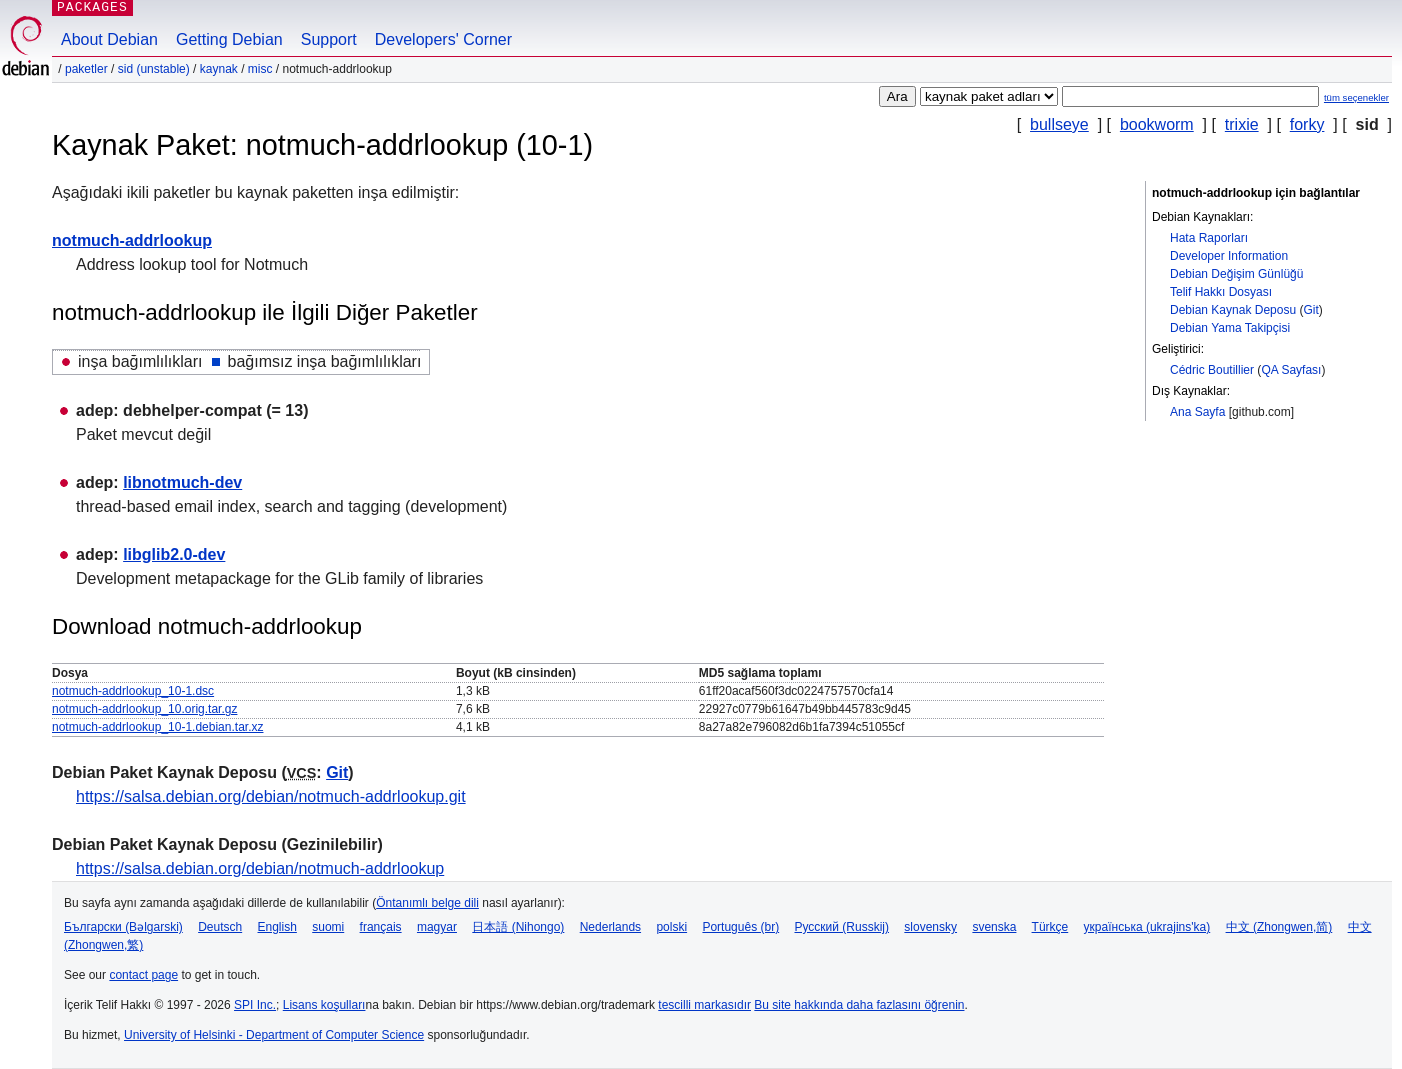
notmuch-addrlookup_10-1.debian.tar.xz (157, 727)
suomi (328, 927)
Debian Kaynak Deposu (1233, 310)
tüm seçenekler (1356, 97)
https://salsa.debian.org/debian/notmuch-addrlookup (260, 868)
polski (671, 927)
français (381, 927)
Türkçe (1050, 927)
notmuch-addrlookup (132, 240)
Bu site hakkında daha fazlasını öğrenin (859, 1005)
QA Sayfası (1291, 370)
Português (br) (740, 927)
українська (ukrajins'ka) (1147, 927)
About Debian (109, 39)
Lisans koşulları (324, 1005)
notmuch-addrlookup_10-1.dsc (133, 691)
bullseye (1059, 124)
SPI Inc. (255, 1005)
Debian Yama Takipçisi (1230, 328)
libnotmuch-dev (182, 482)
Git (1310, 310)
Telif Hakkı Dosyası (1221, 292)
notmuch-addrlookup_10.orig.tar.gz (144, 709)
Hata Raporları (1209, 238)
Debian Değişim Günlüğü (1236, 274)
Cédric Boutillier (1212, 370)
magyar (437, 927)
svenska (994, 927)
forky (1307, 124)
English (277, 927)
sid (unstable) (154, 69)
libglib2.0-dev (174, 554)
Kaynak (219, 69)
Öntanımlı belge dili (427, 903)
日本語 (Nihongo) (518, 927)
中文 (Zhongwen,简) (1279, 927)
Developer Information (1229, 256)
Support (329, 39)
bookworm (1157, 124)
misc (260, 69)
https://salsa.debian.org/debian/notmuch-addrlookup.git (271, 796)
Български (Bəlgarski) (123, 927)
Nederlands (610, 927)
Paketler (86, 69)
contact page (143, 975)
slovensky (930, 927)
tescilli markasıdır (704, 1005)
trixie (1242, 124)
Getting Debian (229, 39)
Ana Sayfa (1197, 412)
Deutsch (220, 927)
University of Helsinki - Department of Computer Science (274, 1035)
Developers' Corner (443, 39)
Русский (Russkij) (841, 927)
